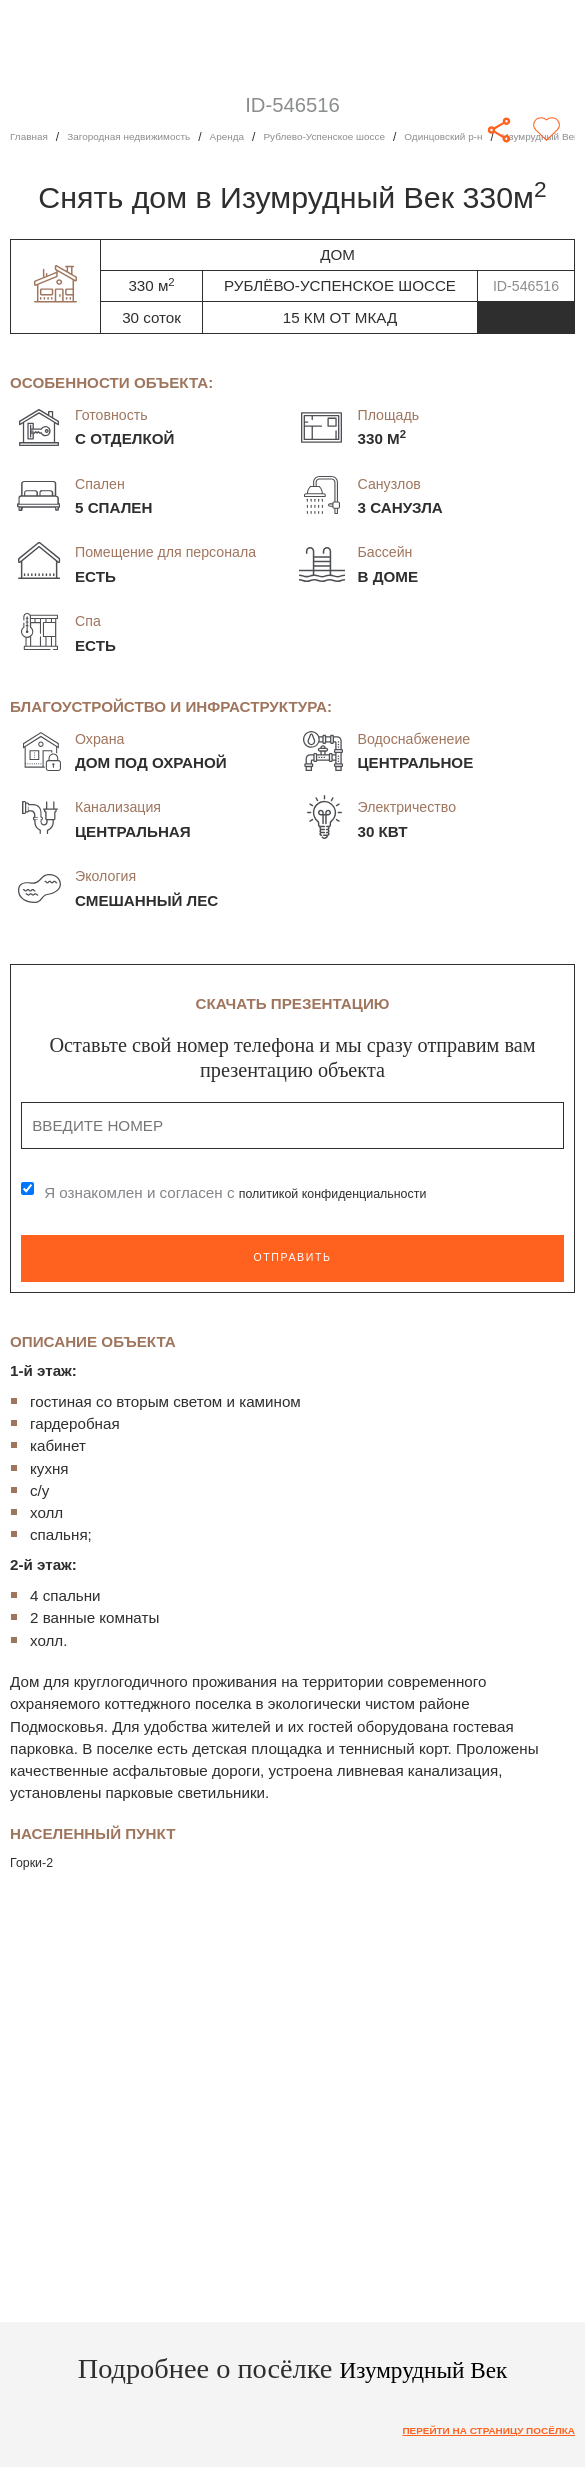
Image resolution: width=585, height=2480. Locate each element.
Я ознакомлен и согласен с (256, 1193)
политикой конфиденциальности (353, 1193)
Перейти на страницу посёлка (469, 2432)
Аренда (266, 137)
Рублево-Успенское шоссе (381, 137)
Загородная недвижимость (151, 137)
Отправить (293, 1257)
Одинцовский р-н (522, 137)
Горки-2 (36, 1861)
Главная (33, 137)
